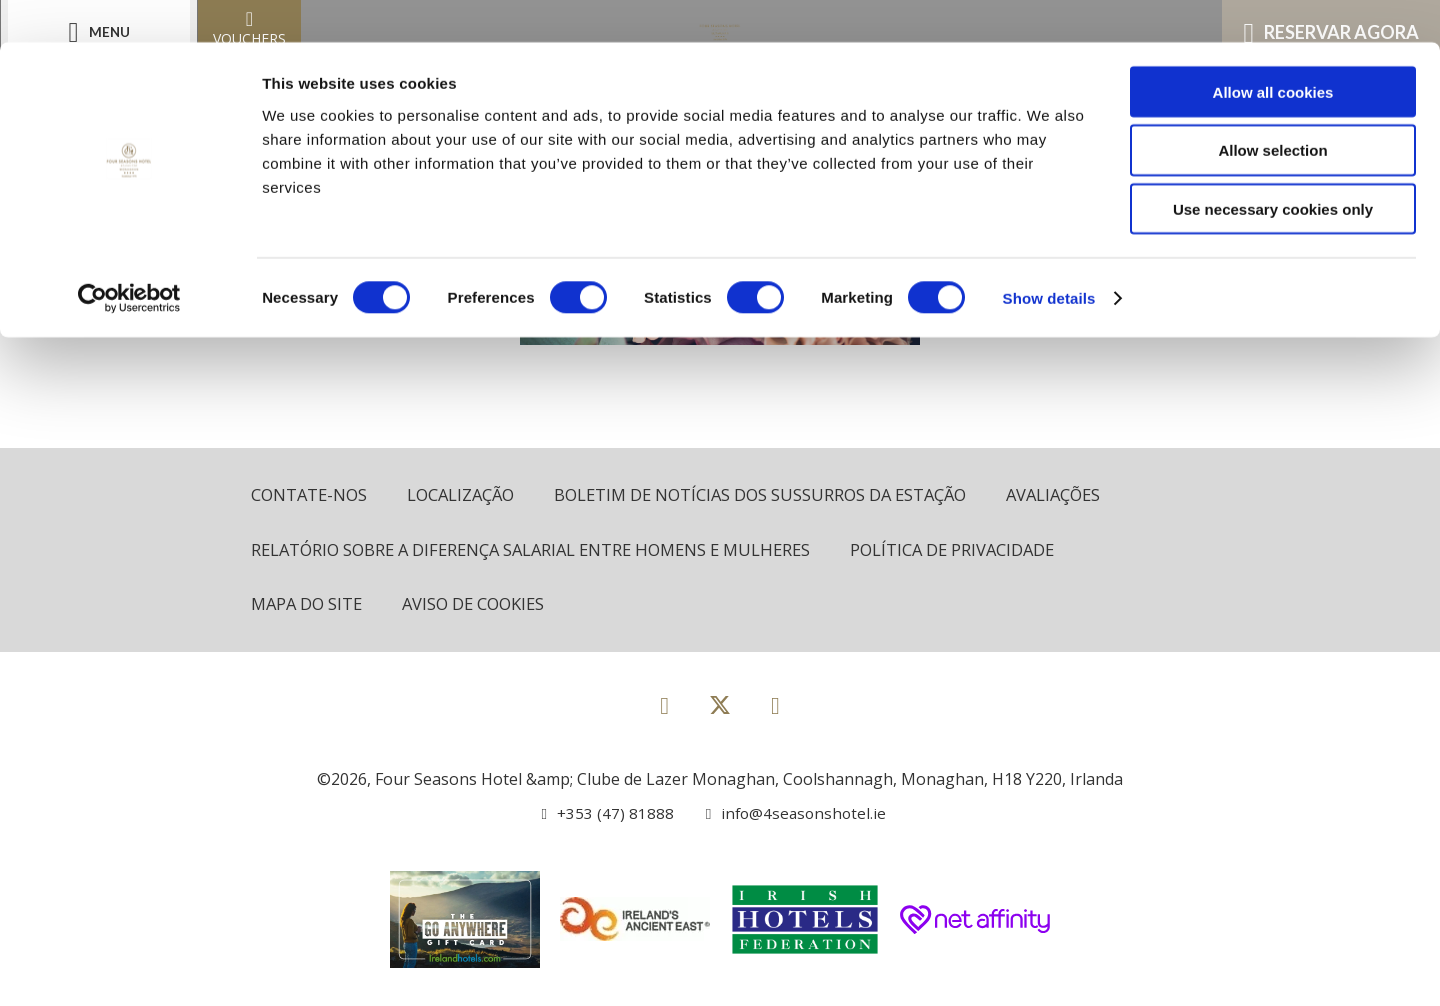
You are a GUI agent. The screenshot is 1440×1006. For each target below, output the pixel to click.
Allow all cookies (1273, 49)
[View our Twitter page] (720, 715)
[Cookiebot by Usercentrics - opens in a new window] (129, 256)
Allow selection (1272, 108)
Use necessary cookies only (1273, 167)
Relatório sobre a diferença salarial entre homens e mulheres (541, 550)
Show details (1049, 255)
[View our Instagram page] (775, 706)
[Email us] (789, 815)
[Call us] (605, 815)
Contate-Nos (311, 495)
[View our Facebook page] (664, 706)
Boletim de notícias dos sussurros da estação (775, 495)
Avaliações (1077, 495)
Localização (467, 495)
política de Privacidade (977, 550)
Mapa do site (309, 606)
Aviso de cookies (481, 606)
